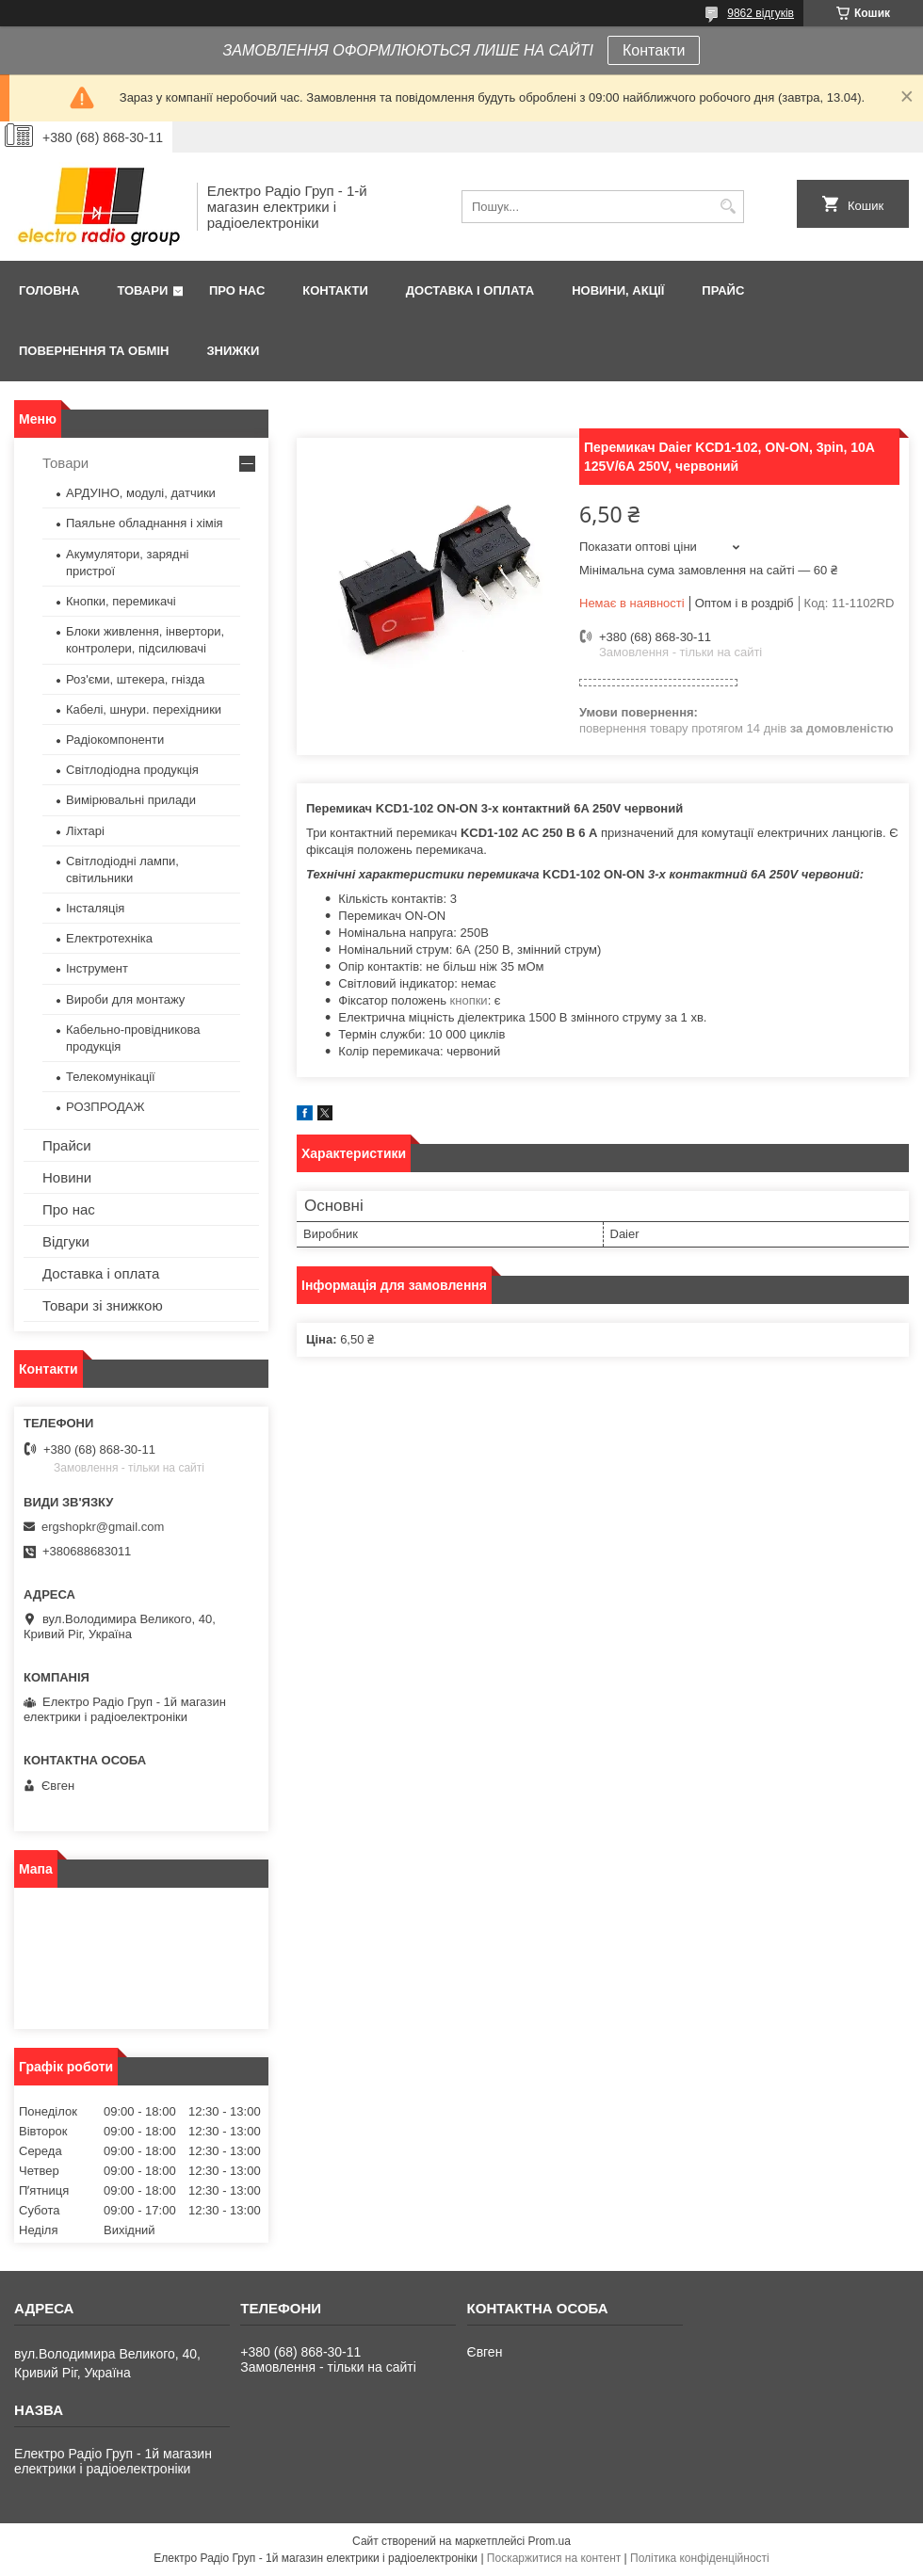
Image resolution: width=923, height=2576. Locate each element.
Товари (142, 290)
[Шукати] (727, 206)
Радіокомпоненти (115, 740)
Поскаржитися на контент (554, 2558)
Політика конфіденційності (699, 2558)
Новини (66, 1177)
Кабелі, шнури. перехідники (143, 709)
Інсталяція (95, 908)
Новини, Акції (618, 290)
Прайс (723, 290)
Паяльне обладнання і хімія (144, 523)
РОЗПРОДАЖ (105, 1107)
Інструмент (97, 968)
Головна (49, 290)
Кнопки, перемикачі (121, 601)
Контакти (654, 50)
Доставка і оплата (470, 290)
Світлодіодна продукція (132, 770)
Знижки (232, 351)
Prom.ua (549, 2541)
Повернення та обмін (94, 351)
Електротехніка (109, 938)
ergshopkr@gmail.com (102, 1527)
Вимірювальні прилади (131, 800)
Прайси (66, 1145)
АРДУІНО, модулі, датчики (141, 493)
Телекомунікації (110, 1077)
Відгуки (65, 1241)
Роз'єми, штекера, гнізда (135, 679)
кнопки (469, 1000)
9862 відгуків (760, 13)
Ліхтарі (85, 831)
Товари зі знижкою (102, 1305)
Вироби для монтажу (125, 999)
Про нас (237, 290)
